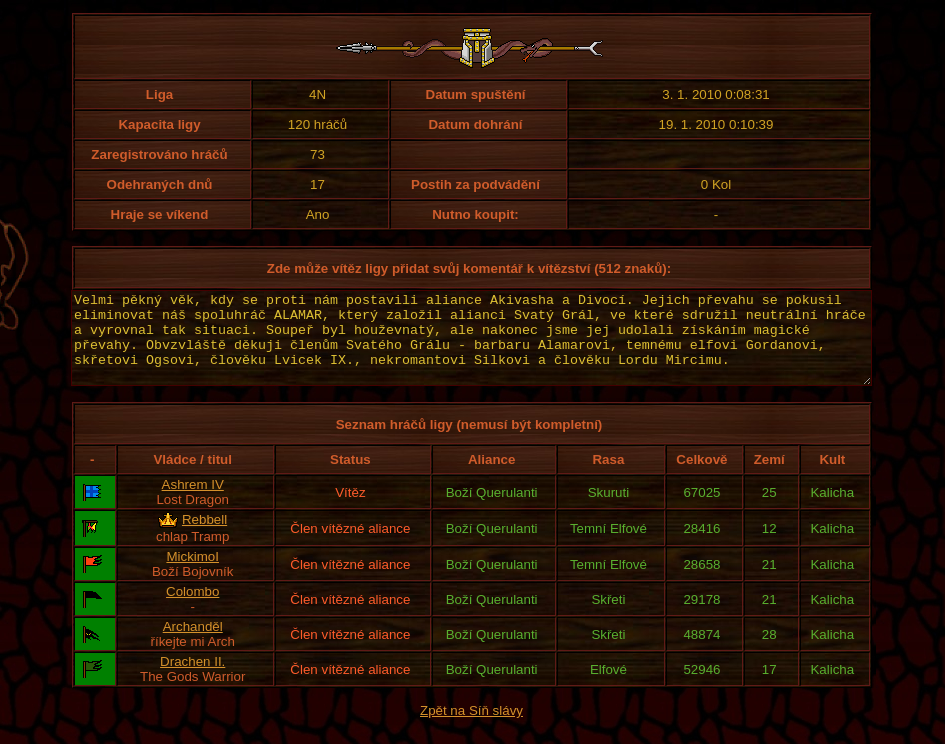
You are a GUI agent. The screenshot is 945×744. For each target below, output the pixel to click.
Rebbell (204, 537)
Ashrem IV (193, 502)
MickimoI (192, 574)
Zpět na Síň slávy (471, 728)
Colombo (192, 609)
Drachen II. (192, 679)
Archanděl (193, 644)
